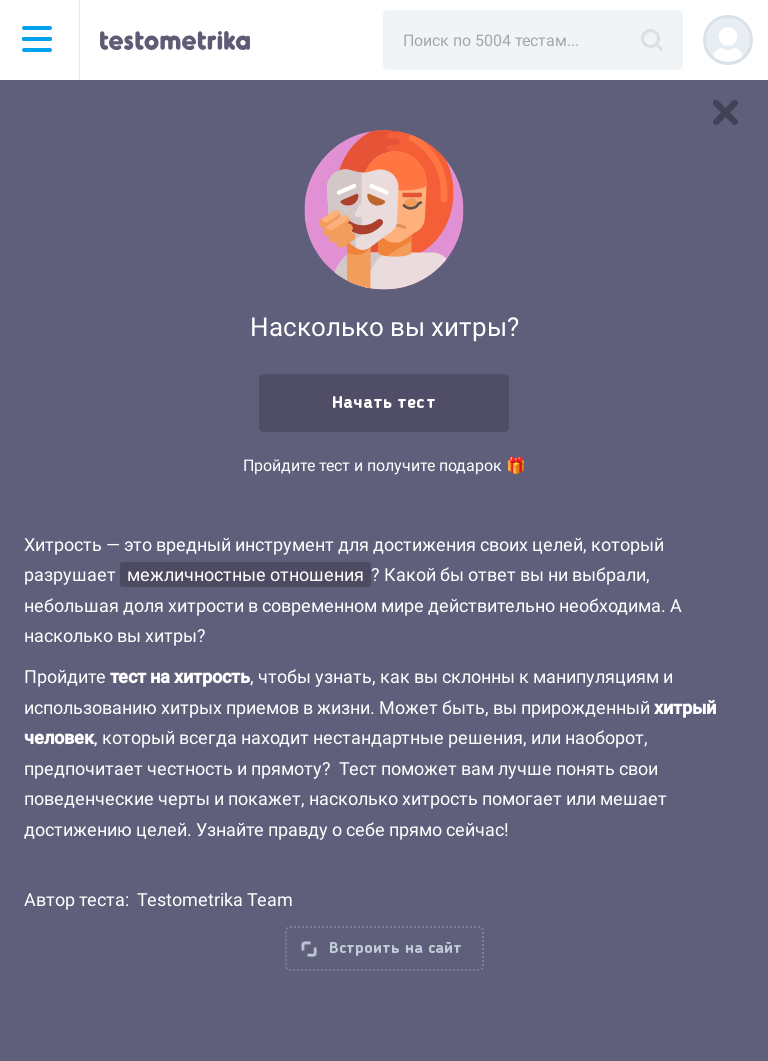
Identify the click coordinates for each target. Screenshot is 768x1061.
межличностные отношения (245, 574)
